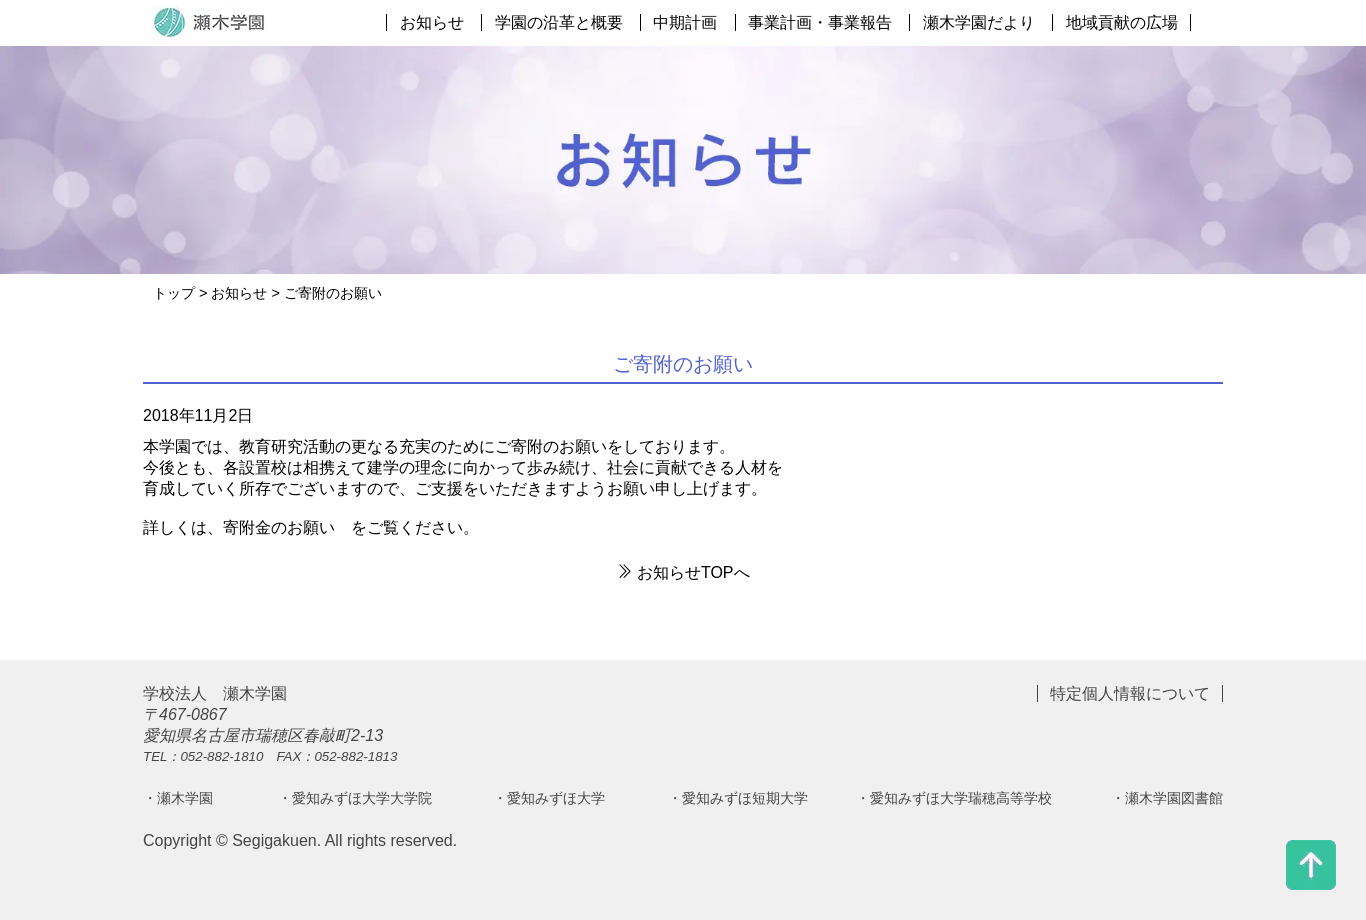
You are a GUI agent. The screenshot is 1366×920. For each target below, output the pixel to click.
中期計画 (685, 22)
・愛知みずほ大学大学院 (355, 798)
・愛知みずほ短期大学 (738, 798)
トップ (174, 293)
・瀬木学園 (178, 798)
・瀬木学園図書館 (1167, 798)
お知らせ (432, 22)
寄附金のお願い (279, 527)
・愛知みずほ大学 (549, 798)
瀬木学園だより (979, 22)
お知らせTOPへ (682, 572)
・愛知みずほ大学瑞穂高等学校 (954, 798)
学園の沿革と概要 (559, 22)
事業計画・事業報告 (820, 22)
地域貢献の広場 (1122, 22)
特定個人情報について (1130, 693)
